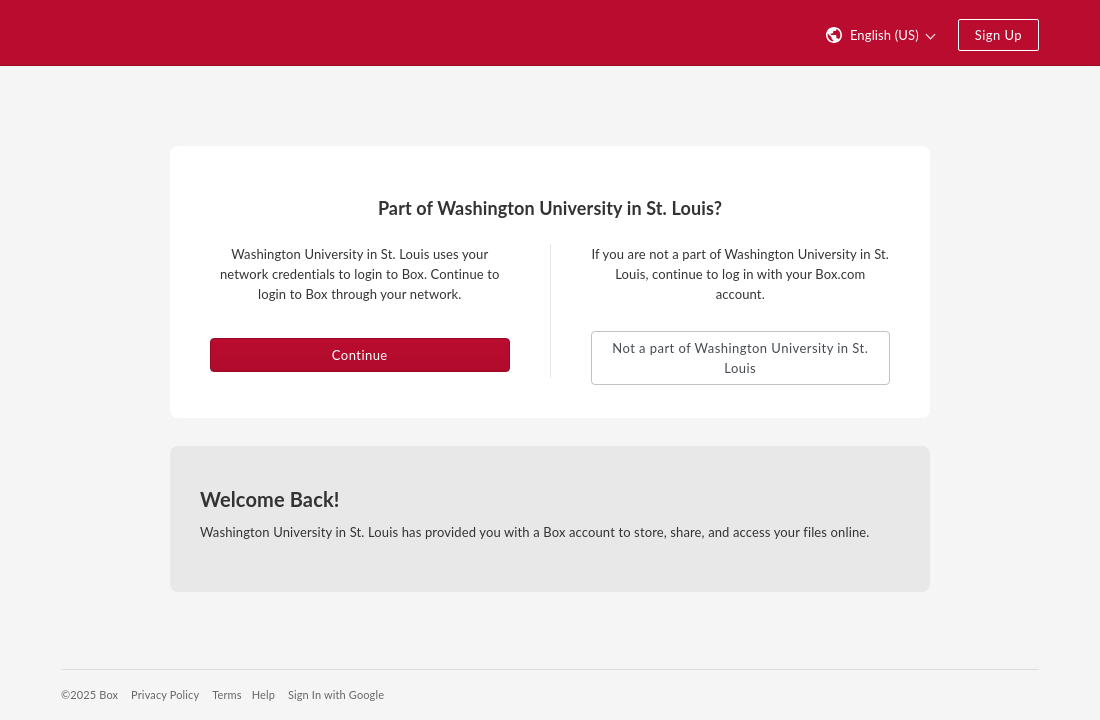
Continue (360, 355)
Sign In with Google (336, 694)
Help (263, 694)
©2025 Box (89, 694)
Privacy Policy (165, 694)
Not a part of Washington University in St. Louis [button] (740, 358)
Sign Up (998, 35)
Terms (226, 694)
